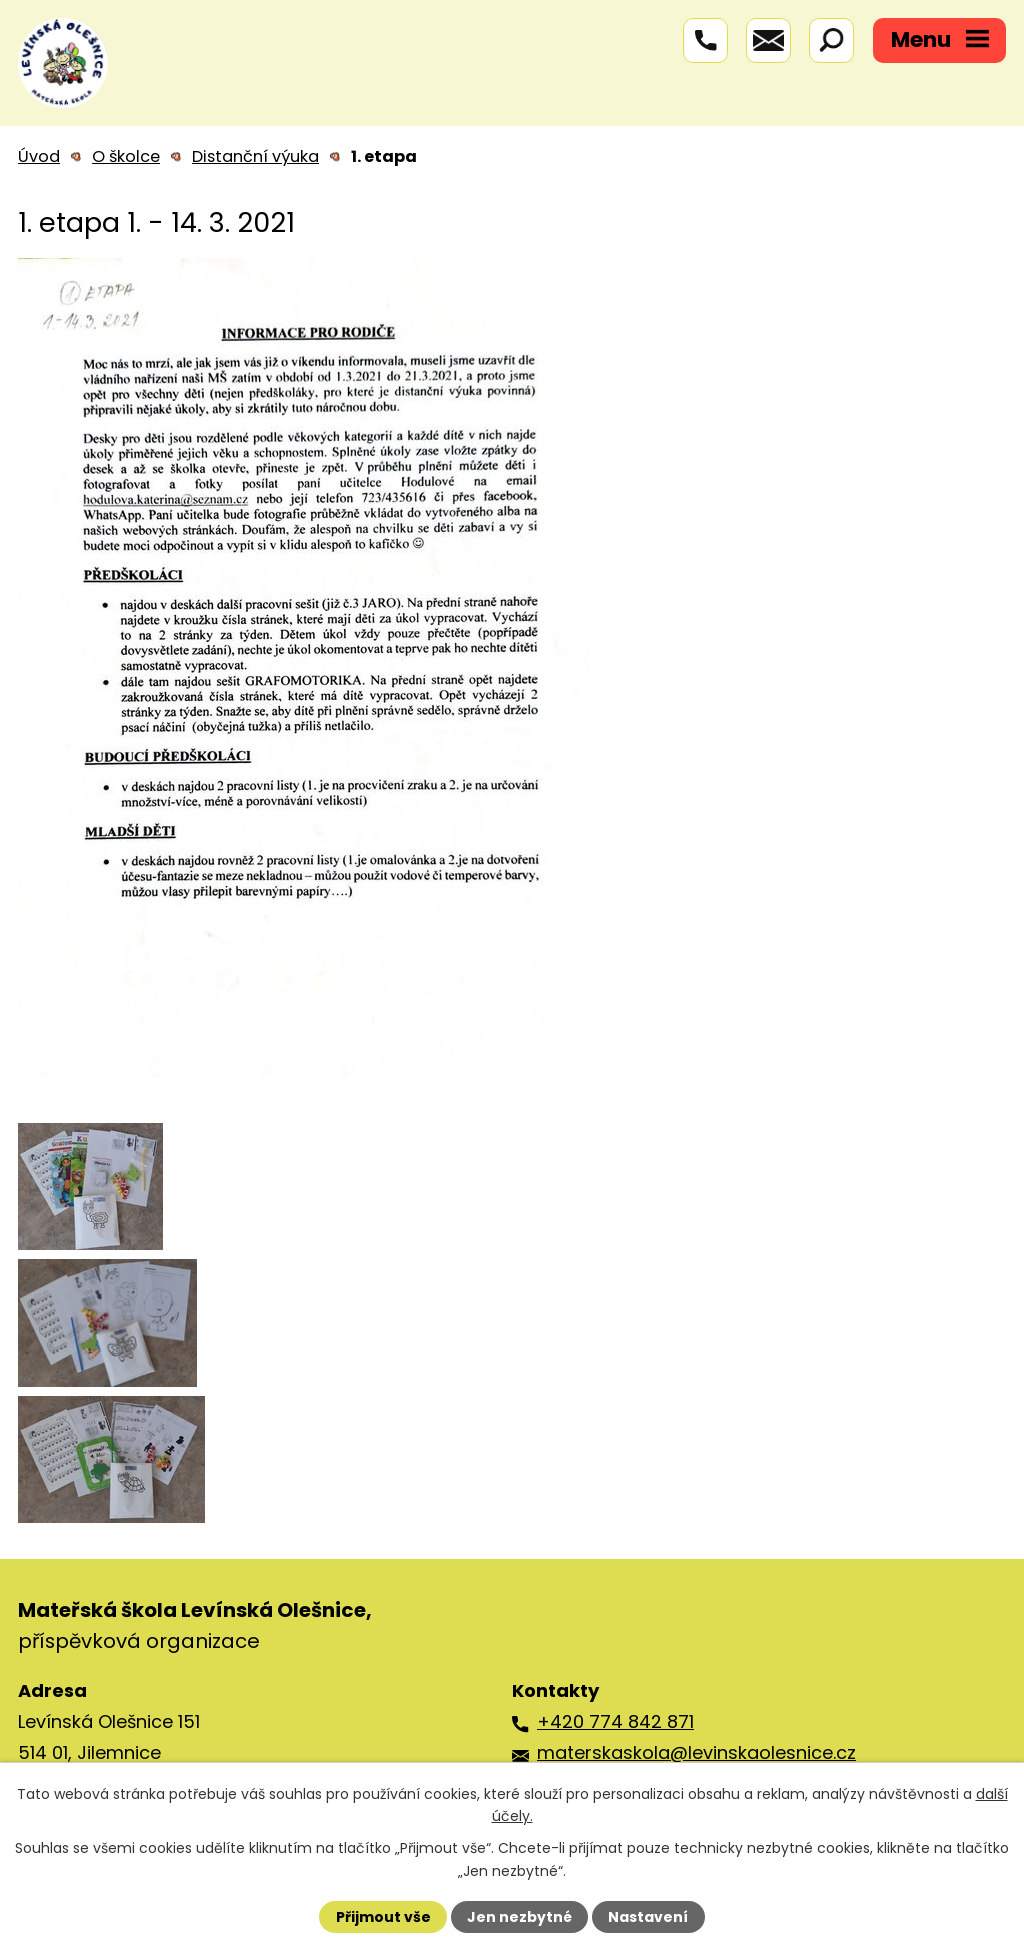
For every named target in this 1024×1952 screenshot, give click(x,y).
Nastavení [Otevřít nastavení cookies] (648, 1917)
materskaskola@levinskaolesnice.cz (696, 1752)
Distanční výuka (255, 156)
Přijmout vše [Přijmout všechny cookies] (383, 1917)
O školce (126, 156)
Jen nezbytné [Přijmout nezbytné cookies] (519, 1917)
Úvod (39, 156)
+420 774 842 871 (615, 1721)
